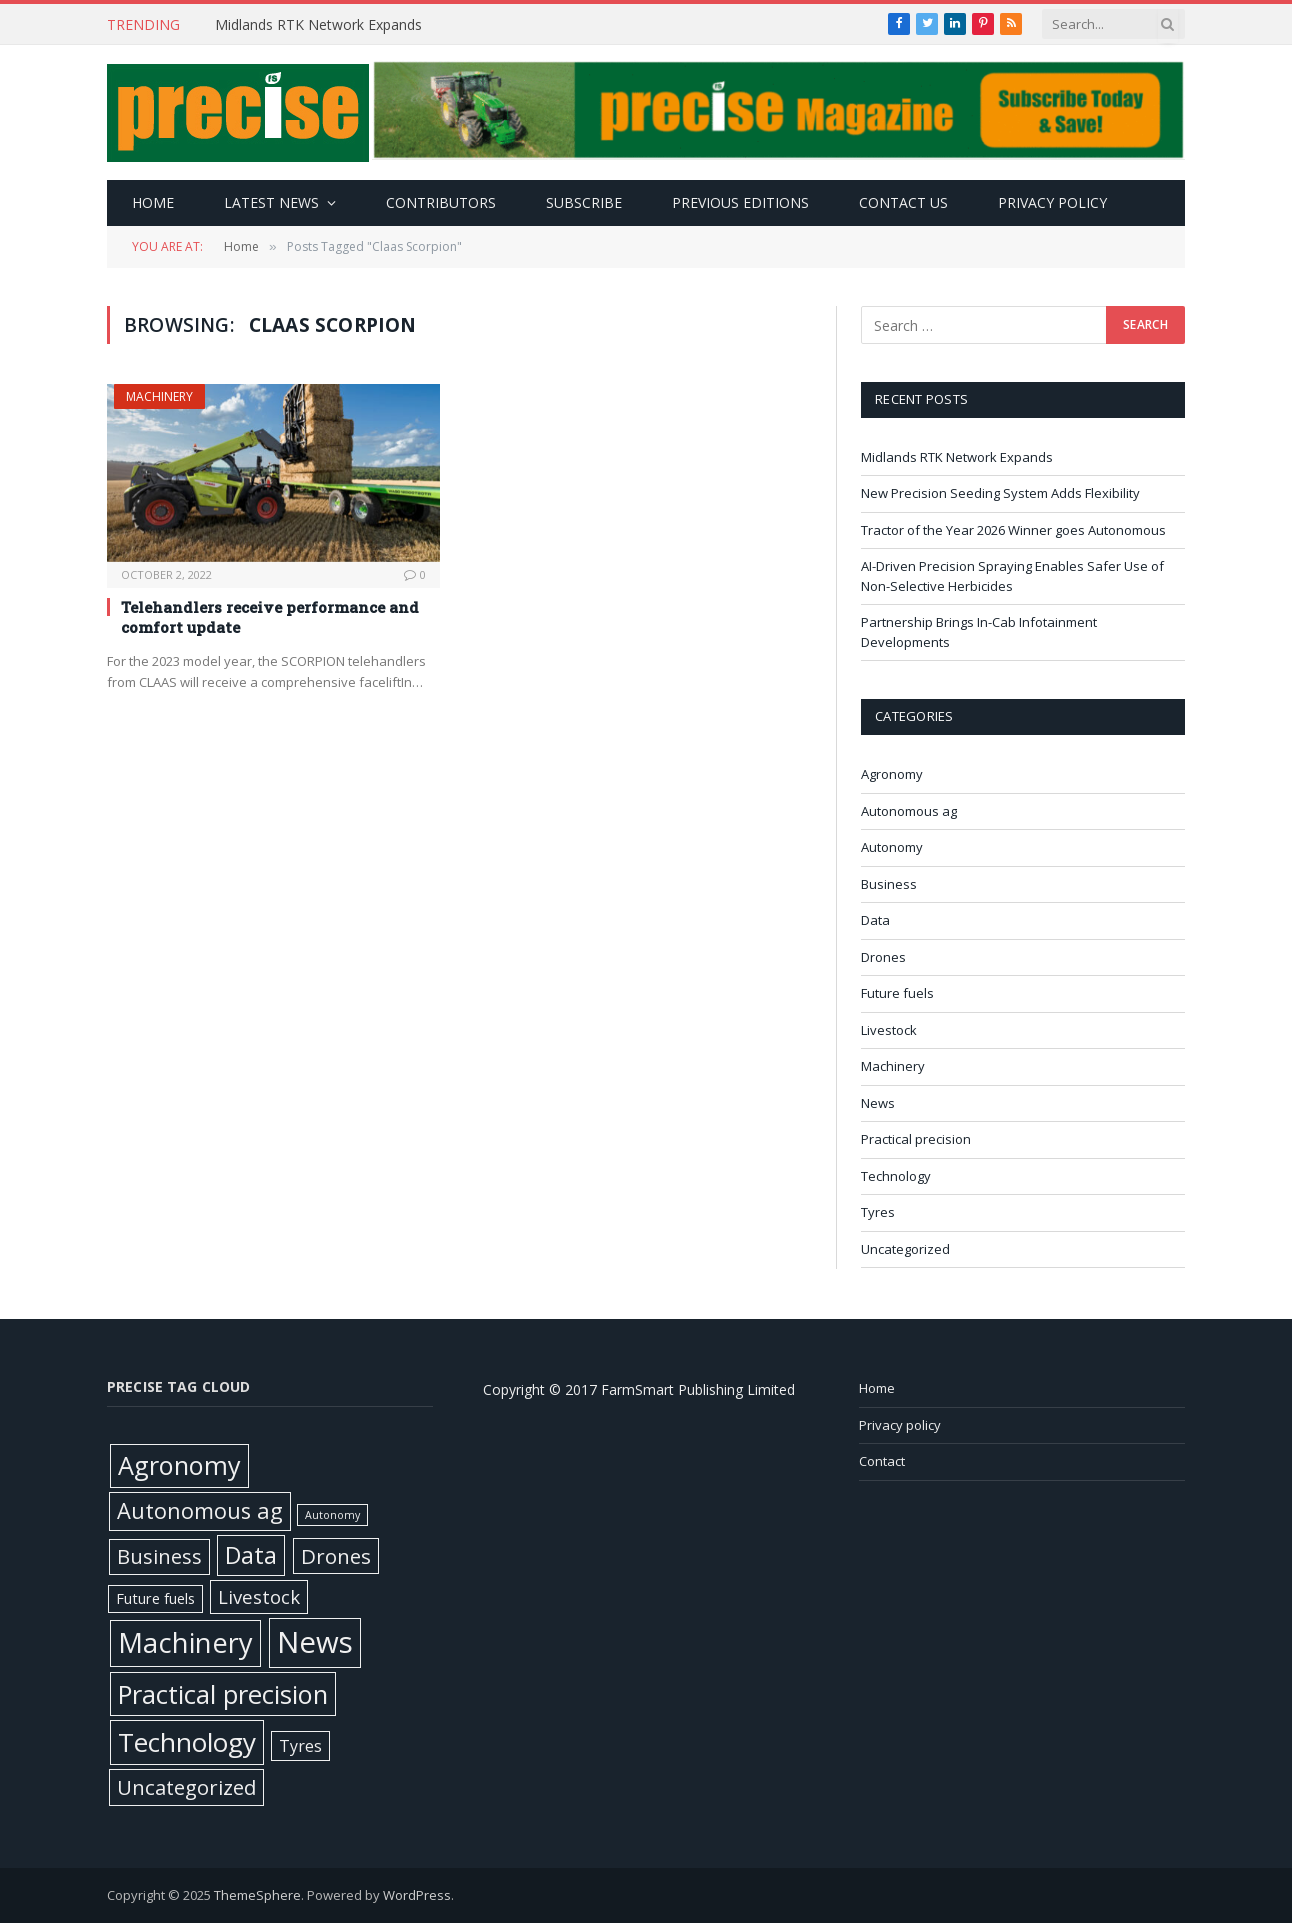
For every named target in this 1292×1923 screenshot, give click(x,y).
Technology (896, 1176)
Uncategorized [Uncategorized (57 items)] (186, 1787)
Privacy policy (1052, 202)
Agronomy (892, 774)
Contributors (441, 202)
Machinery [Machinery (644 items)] (185, 1642)
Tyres (878, 1212)
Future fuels (897, 993)
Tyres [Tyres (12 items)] (300, 1746)
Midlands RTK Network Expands (320, 25)
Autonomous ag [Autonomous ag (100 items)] (200, 1510)
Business (889, 884)
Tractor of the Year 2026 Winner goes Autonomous (1015, 530)
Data (875, 920)
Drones (883, 957)
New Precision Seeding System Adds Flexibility (1002, 493)
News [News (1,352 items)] (315, 1642)
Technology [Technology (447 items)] (187, 1742)
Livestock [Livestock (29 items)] (259, 1596)
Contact (882, 1461)
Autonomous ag (909, 811)
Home (153, 202)
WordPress (417, 1895)
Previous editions (740, 202)
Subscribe (584, 202)
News (878, 1103)
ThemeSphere (257, 1895)
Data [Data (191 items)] (251, 1555)
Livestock (889, 1030)
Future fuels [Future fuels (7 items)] (155, 1598)
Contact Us (903, 202)
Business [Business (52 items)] (159, 1556)
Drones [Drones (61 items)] (336, 1556)
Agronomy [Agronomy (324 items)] (179, 1465)
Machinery (159, 396)
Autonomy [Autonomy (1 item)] (332, 1515)
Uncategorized (905, 1249)
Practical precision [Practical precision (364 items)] (223, 1694)
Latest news (271, 202)
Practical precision (916, 1139)
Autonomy (892, 847)
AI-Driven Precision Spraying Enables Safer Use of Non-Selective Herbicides (1012, 576)
